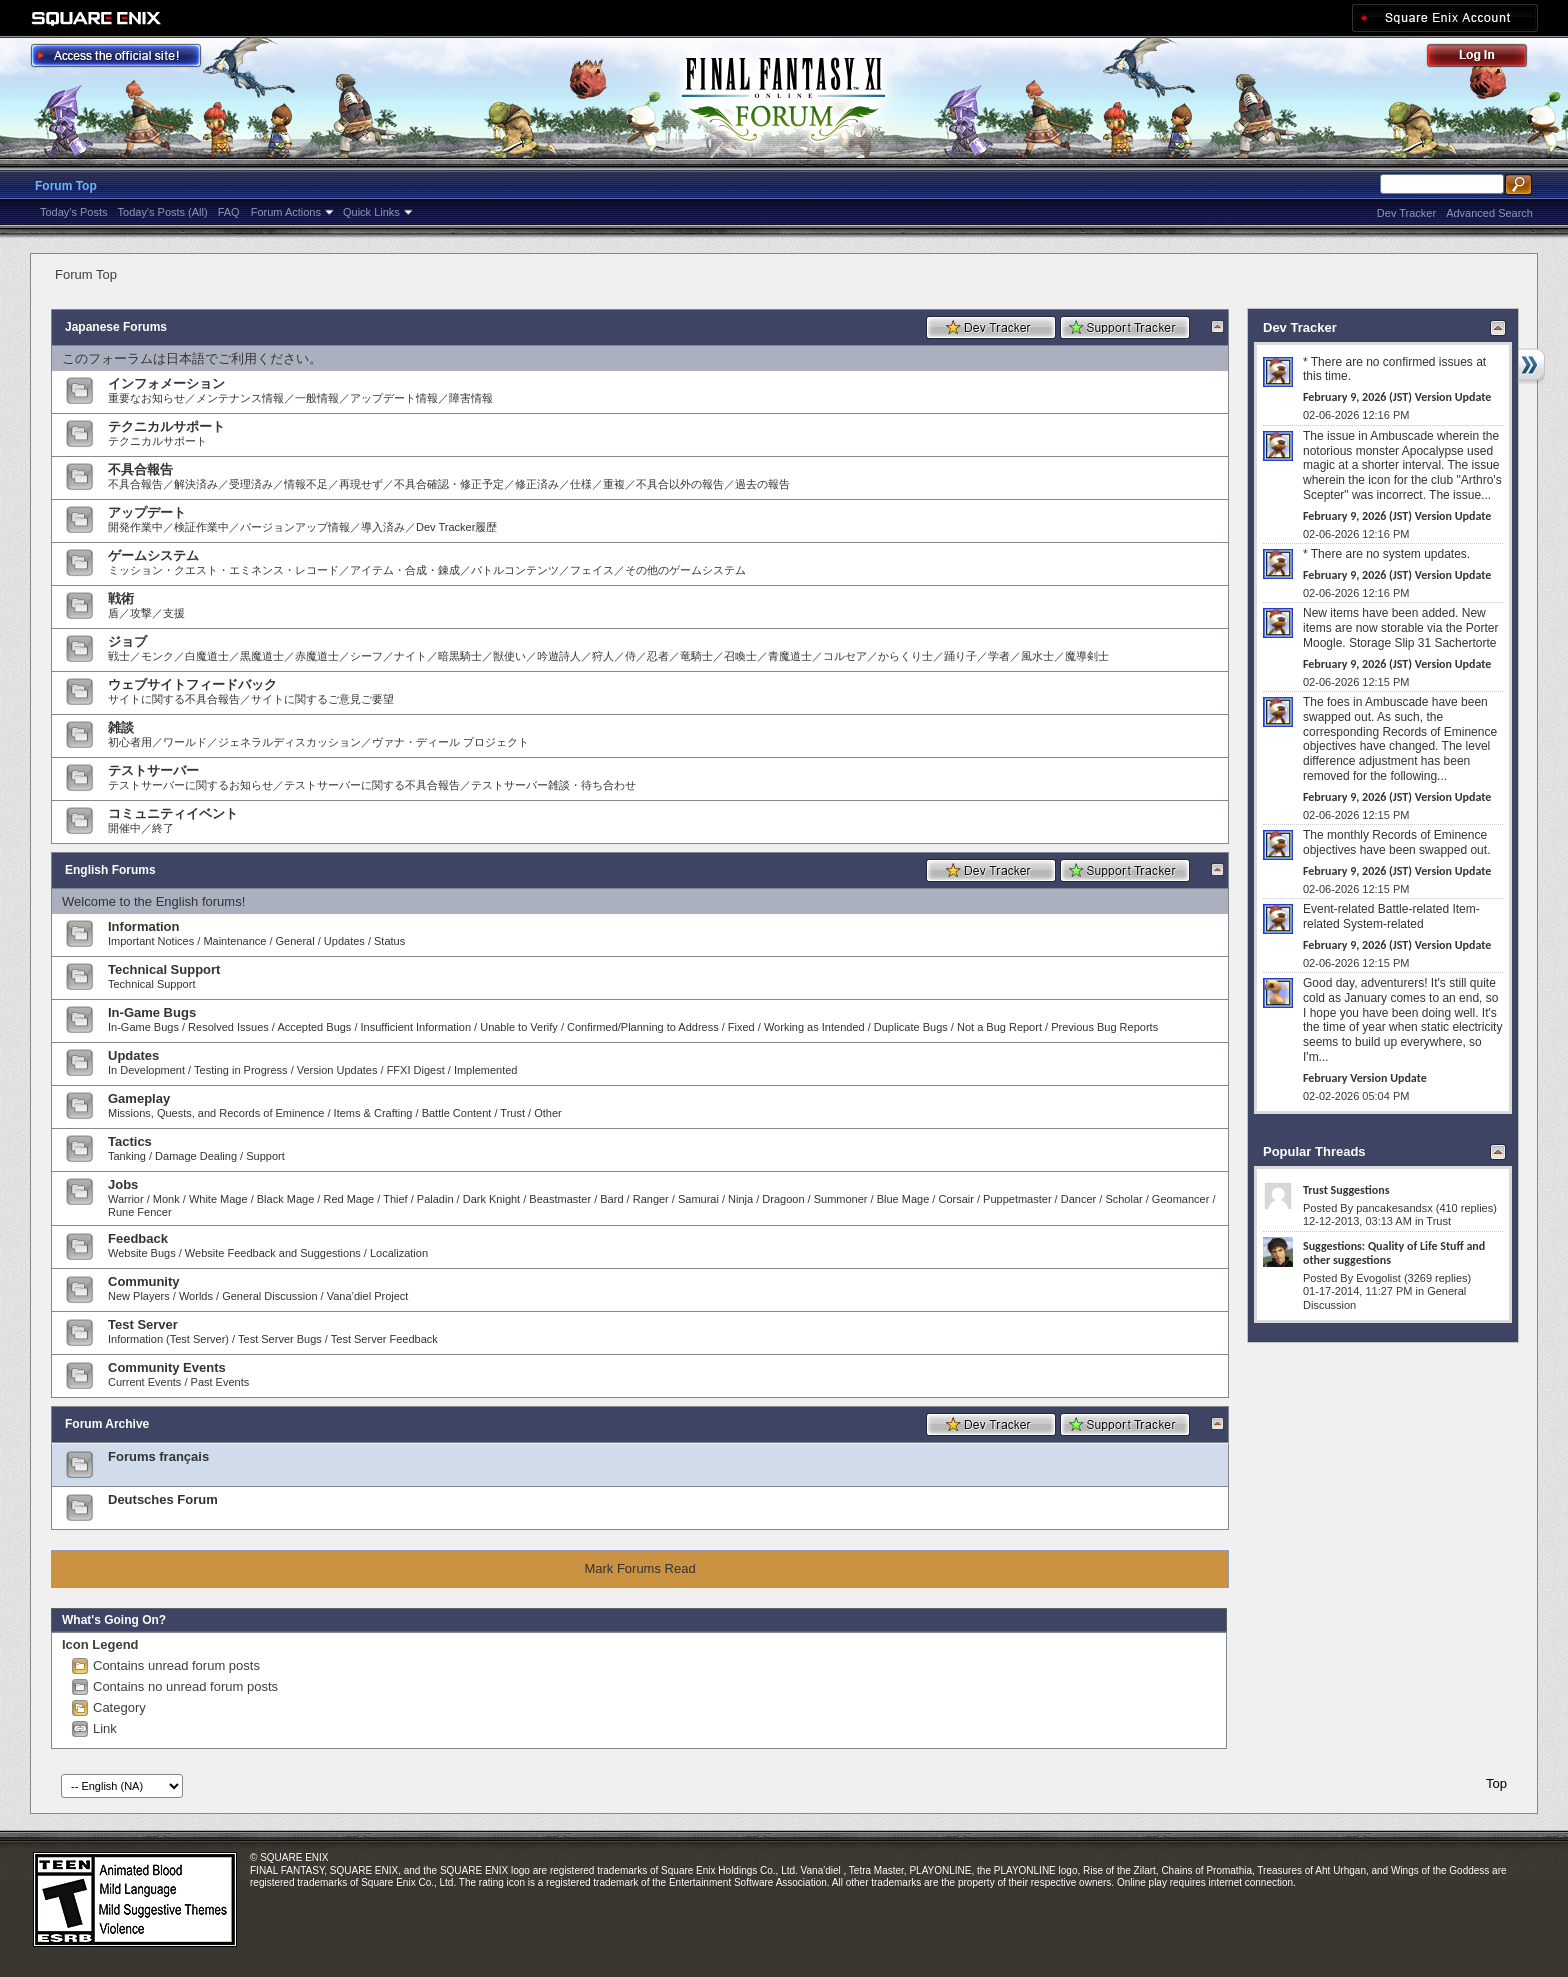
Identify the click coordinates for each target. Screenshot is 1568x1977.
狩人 (603, 656)
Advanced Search (1489, 213)
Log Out (1487, 58)
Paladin (435, 1199)
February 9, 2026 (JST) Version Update (1397, 397)
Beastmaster (560, 1199)
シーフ (366, 656)
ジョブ (127, 641)
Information (144, 926)
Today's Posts (74, 212)
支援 (174, 613)
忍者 (658, 656)
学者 (999, 656)
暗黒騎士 (460, 656)
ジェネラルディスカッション (289, 742)
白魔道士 (207, 656)
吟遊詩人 (559, 656)
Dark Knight (491, 1199)
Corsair (955, 1199)
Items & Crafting (373, 1113)
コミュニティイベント (173, 813)
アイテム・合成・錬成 (405, 570)
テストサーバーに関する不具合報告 (372, 785)
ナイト (410, 656)
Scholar (1123, 1199)
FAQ (229, 212)
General (295, 941)
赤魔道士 (317, 656)
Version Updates (337, 1070)
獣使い (509, 656)
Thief (395, 1199)
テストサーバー (153, 770)
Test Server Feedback (384, 1339)
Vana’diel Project (368, 1296)
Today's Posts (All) (163, 212)
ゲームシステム (153, 555)
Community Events (167, 1367)
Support (265, 1156)
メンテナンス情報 (240, 398)
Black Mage (285, 1199)
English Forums (110, 870)
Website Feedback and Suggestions (273, 1253)
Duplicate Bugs (911, 1027)
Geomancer (1180, 1199)
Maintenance (234, 941)
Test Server (143, 1324)
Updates (344, 941)
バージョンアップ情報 (295, 527)
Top (1496, 1783)
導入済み (383, 527)
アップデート (147, 512)
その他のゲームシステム (685, 570)
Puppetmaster (1017, 1199)
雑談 (121, 727)
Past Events (220, 1382)
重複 (614, 484)
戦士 (119, 656)
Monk (166, 1199)
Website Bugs (142, 1253)
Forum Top (66, 186)
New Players (139, 1296)
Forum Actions (286, 212)
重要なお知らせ (146, 398)
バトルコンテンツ (515, 570)
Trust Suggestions (1346, 1190)
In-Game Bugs (152, 1012)
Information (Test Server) (168, 1339)
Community (144, 1281)
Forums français (158, 1456)
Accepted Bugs (314, 1027)
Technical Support (164, 969)
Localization (399, 1253)
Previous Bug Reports (1104, 1027)
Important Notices (151, 941)
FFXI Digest (416, 1070)
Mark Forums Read (639, 1568)
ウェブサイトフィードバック (192, 684)
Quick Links (371, 212)
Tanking (127, 1156)
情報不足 (306, 484)
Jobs (123, 1184)
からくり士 (905, 656)
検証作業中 (201, 527)
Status (389, 941)
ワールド (185, 742)
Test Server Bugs (280, 1339)
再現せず (361, 484)
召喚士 (740, 656)
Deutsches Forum (163, 1499)
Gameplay (139, 1098)
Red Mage (348, 1199)
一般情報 (317, 398)
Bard (611, 1199)
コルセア (845, 656)
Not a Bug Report (999, 1027)
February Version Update (1365, 1078)
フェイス (592, 570)
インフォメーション (166, 383)
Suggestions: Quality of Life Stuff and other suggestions (1394, 1253)
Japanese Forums (116, 327)
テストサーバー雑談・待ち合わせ (553, 785)
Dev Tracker (1406, 213)
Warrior (126, 1199)
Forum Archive (107, 1424)
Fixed (741, 1027)
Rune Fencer (140, 1212)
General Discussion (269, 1296)
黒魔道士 (262, 656)
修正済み (537, 484)
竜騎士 (696, 656)
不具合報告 (140, 469)
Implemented (486, 1070)
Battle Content (457, 1113)
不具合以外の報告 (680, 484)
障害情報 (471, 398)
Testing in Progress (241, 1070)
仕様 (581, 484)
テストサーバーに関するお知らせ (190, 785)
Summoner (841, 1199)
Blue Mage (903, 1199)
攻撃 (141, 613)
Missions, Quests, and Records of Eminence (216, 1113)
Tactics (130, 1141)
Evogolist (1378, 1278)
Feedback (138, 1238)
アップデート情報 (394, 398)
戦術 (121, 598)
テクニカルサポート (166, 426)
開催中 (124, 828)
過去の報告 (762, 484)
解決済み (196, 484)
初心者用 (130, 742)
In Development (146, 1070)
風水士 (1037, 656)
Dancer (1078, 1199)
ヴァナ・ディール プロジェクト (450, 742)
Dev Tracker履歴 (456, 527)
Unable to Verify (519, 1027)
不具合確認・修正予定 (449, 484)
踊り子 (960, 656)
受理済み (251, 484)
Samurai (698, 1199)
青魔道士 (790, 656)
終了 (163, 828)
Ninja (740, 1199)
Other (548, 1113)
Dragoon (783, 1199)
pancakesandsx (1394, 1208)
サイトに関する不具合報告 (174, 699)
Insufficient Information (416, 1027)
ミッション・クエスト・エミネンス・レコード (223, 570)
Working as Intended (814, 1027)
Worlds (196, 1296)
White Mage (218, 1199)
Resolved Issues (228, 1027)
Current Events (144, 1382)
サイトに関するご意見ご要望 (322, 699)
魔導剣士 (1087, 656)
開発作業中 (135, 527)
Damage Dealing (196, 1156)
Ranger (651, 1199)
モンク (157, 656)
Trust (512, 1113)
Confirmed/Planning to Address (643, 1027)
